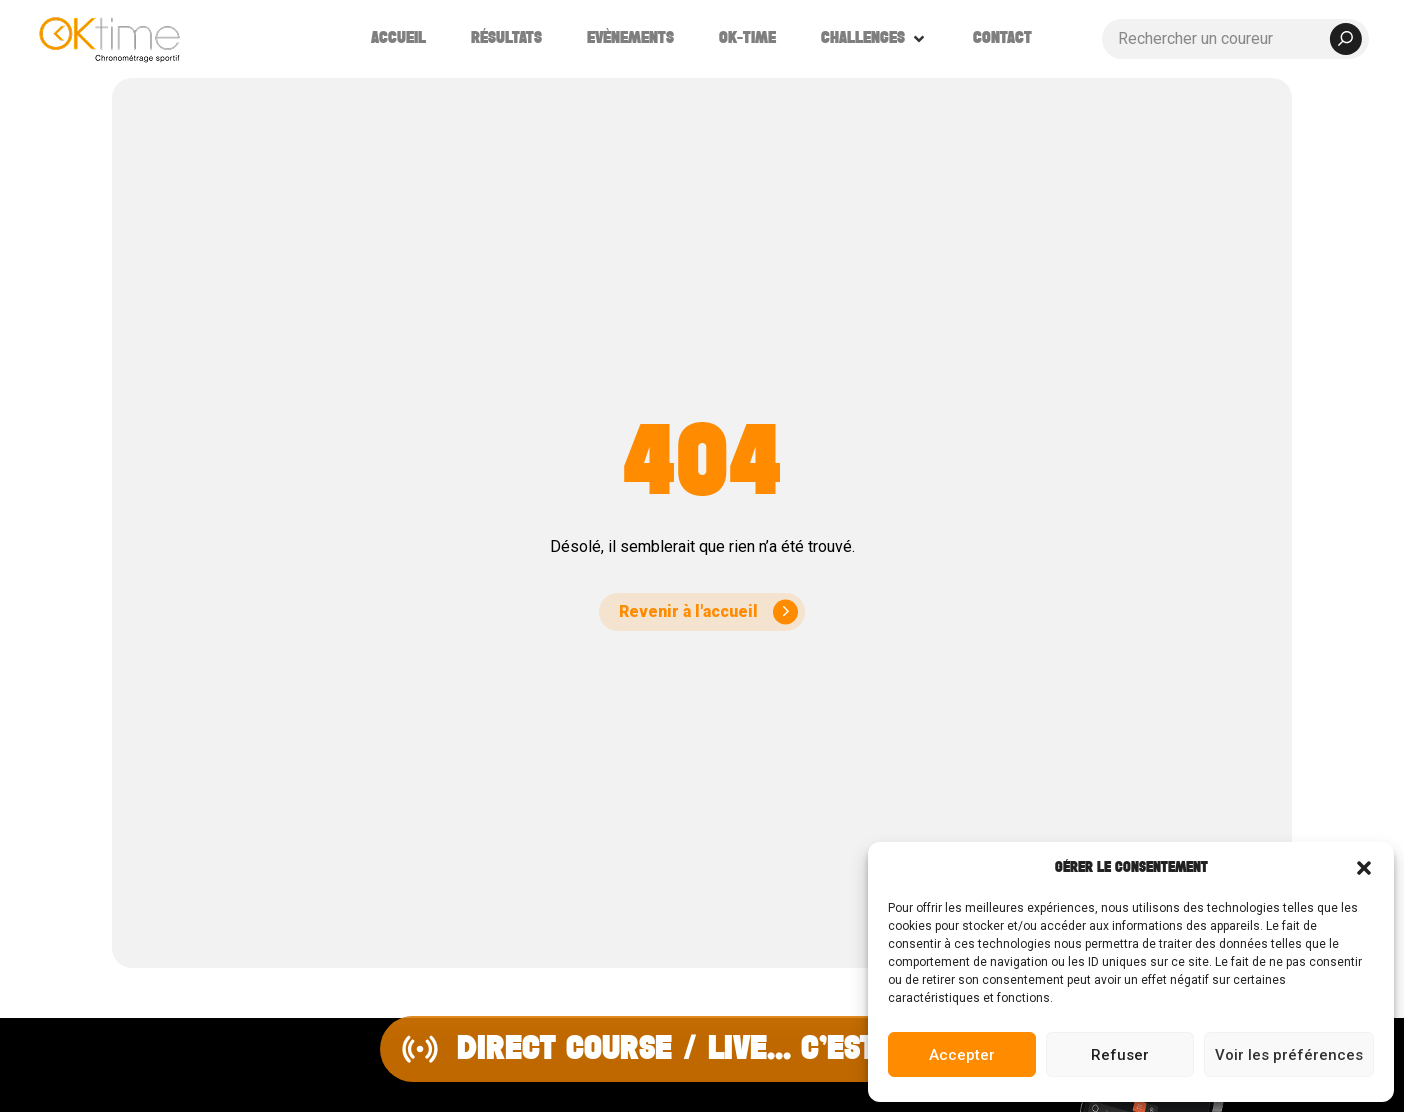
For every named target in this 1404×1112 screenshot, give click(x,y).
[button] (1364, 868)
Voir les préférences (1289, 1055)
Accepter (962, 1055)
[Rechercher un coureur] (1235, 39)
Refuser (1120, 1055)
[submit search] (1346, 39)
